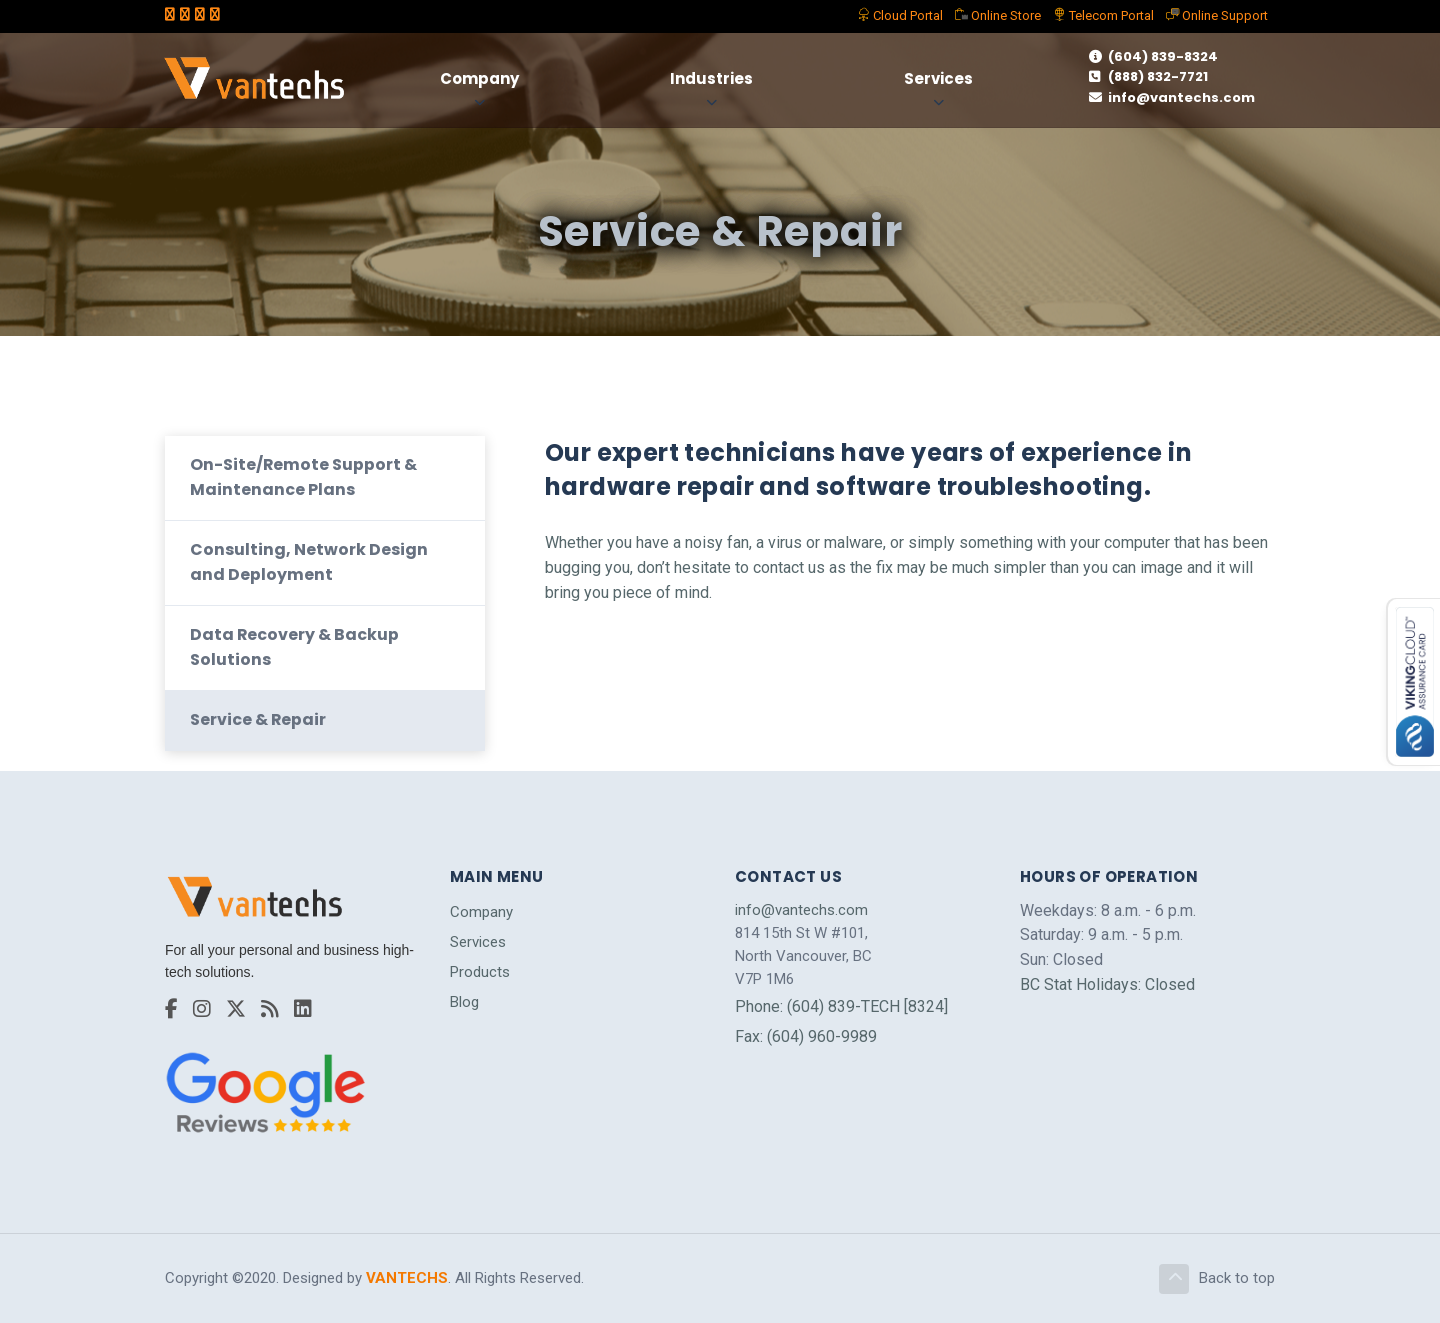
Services (939, 78)
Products (480, 971)
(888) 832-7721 (1148, 76)
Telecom (1103, 15)
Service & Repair (258, 718)
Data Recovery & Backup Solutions (295, 645)
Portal (900, 15)
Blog (464, 1001)
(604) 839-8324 (1153, 56)
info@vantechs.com (1172, 97)
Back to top (1217, 1278)
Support (1217, 15)
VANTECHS (407, 1277)
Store (998, 15)
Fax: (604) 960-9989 (806, 1034)
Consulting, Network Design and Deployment (309, 559)
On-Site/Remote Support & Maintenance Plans (304, 474)
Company (480, 78)
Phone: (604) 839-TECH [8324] (841, 1004)
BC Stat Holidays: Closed (1107, 983)
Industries (712, 78)
